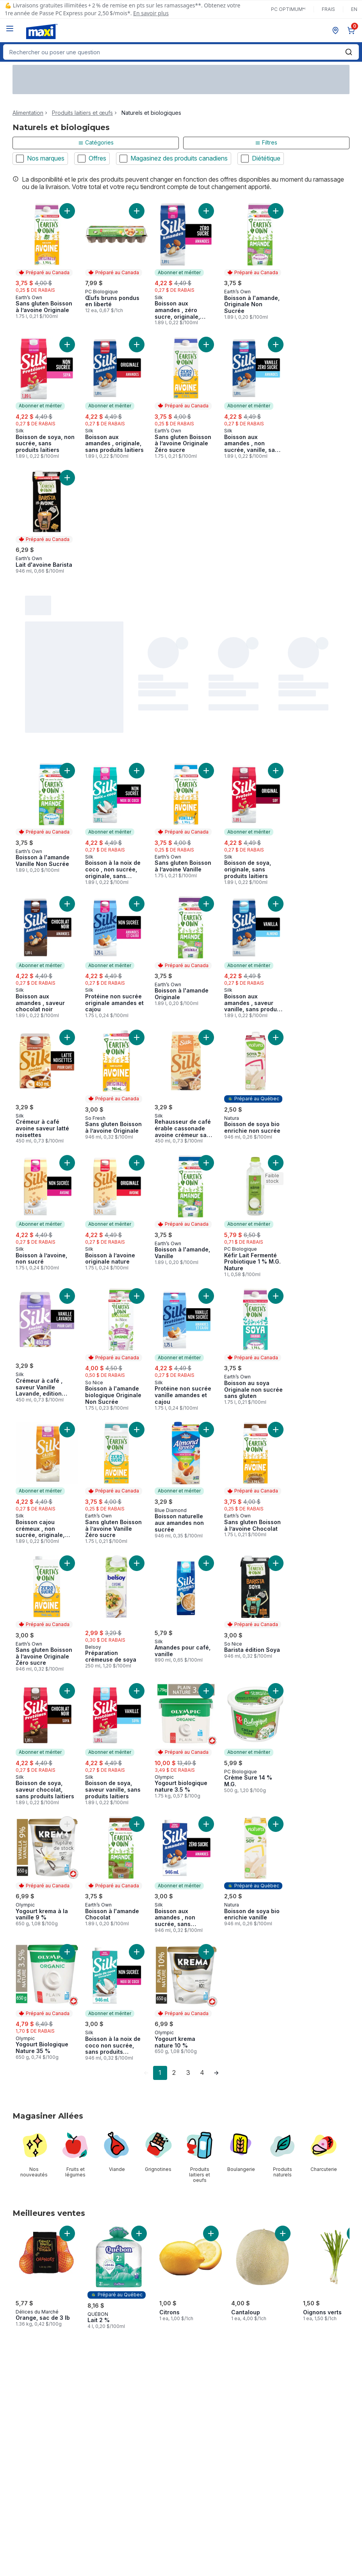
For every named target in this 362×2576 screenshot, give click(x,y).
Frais (328, 9)
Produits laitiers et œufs (82, 113)
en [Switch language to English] (354, 9)
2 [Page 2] (174, 2072)
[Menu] (10, 28)
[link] (146, 2073)
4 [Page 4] (202, 2072)
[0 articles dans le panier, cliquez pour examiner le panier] (352, 30)
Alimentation (27, 113)
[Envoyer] (349, 52)
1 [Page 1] (160, 2072)
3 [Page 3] (188, 2072)
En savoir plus (151, 13)
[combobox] (181, 52)
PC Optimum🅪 (288, 9)
